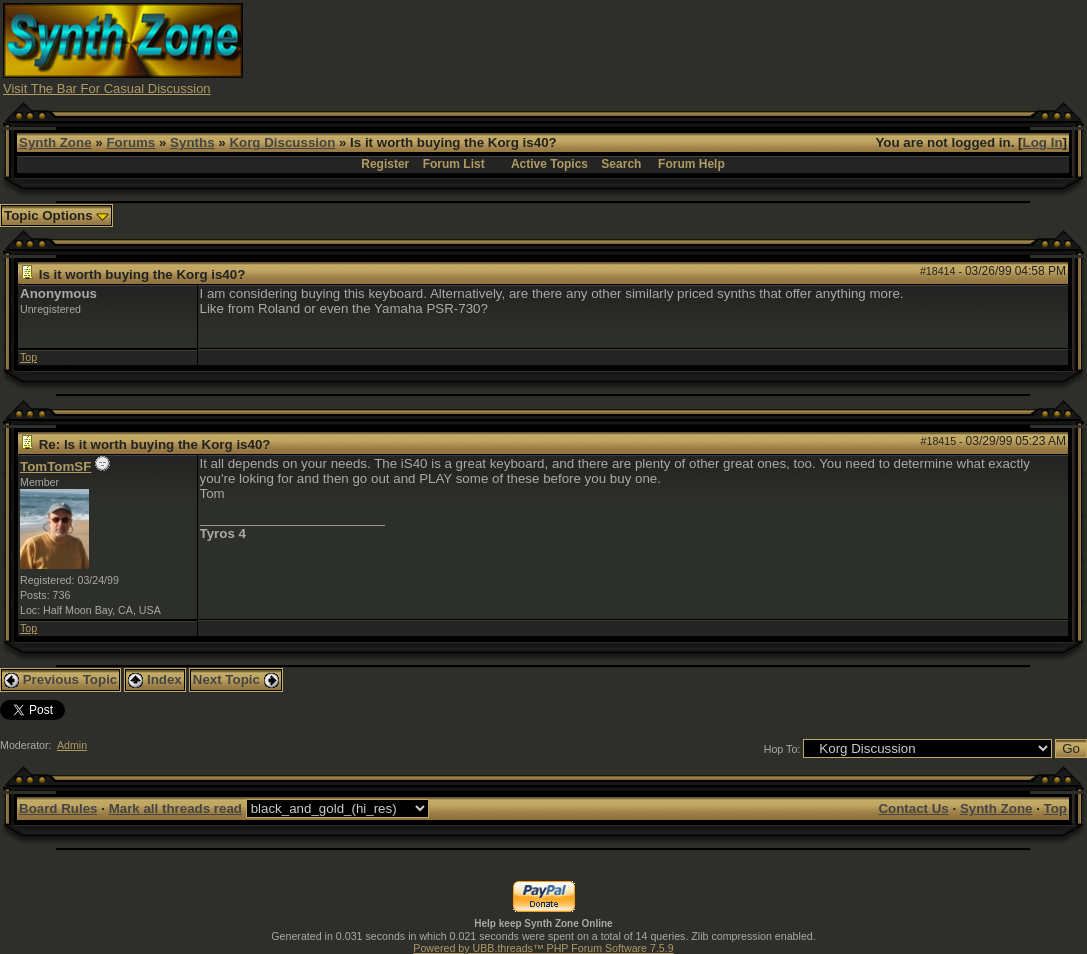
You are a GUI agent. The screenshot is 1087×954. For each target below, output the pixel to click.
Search (621, 164)
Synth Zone (55, 142)
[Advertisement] (720, 48)
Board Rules (58, 808)
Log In (1043, 142)
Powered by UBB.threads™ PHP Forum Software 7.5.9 (543, 948)
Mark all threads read (175, 808)
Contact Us (913, 808)
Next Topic (236, 679)
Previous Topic (60, 679)
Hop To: (782, 749)
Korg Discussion (282, 142)
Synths (192, 142)
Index (155, 679)
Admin (72, 745)
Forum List (454, 164)
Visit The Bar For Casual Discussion (107, 88)
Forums (130, 142)
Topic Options (56, 215)
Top (28, 357)
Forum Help (691, 164)
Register (385, 164)
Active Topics (549, 164)
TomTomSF (55, 466)
